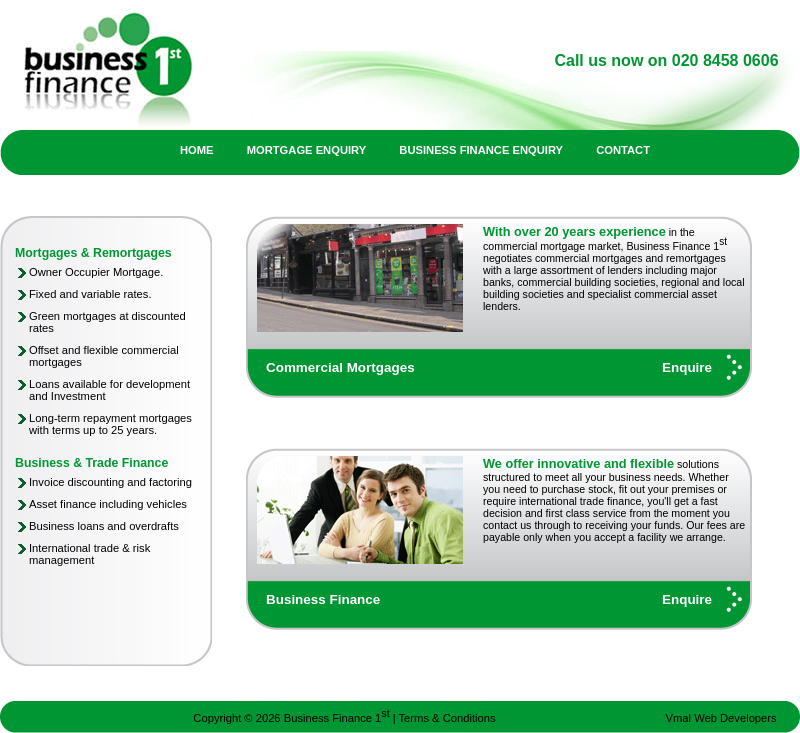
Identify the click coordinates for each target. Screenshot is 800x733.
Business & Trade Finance (91, 463)
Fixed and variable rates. (90, 294)
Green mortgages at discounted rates (107, 322)
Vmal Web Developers (721, 718)
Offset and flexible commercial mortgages (104, 356)
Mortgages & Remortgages (93, 253)
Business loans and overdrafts (104, 526)
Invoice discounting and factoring (110, 482)
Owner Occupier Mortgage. (96, 272)
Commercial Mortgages (340, 367)
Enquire (687, 367)
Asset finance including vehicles (108, 504)
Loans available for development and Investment (109, 390)
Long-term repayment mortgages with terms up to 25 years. (110, 424)
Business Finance (323, 599)
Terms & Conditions (447, 718)
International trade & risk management (89, 554)
